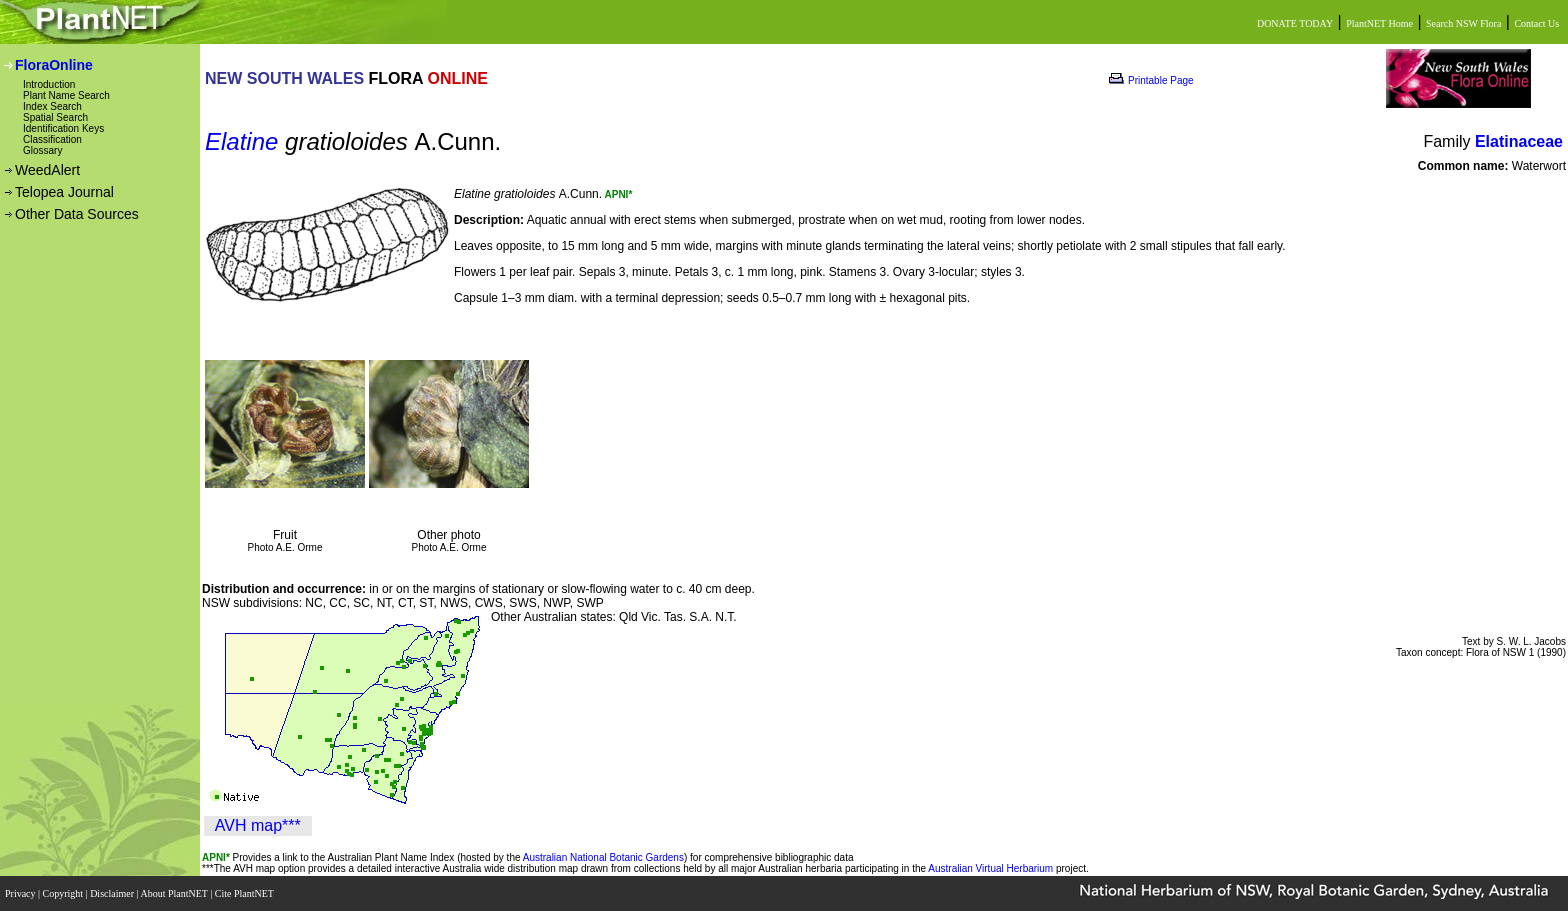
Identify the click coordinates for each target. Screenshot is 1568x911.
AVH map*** (258, 825)
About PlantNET (175, 893)
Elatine (241, 141)
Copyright (64, 893)
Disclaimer (113, 893)
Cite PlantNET (245, 893)
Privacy (21, 893)
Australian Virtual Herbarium (990, 868)
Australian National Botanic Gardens (603, 857)
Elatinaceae (1519, 141)
